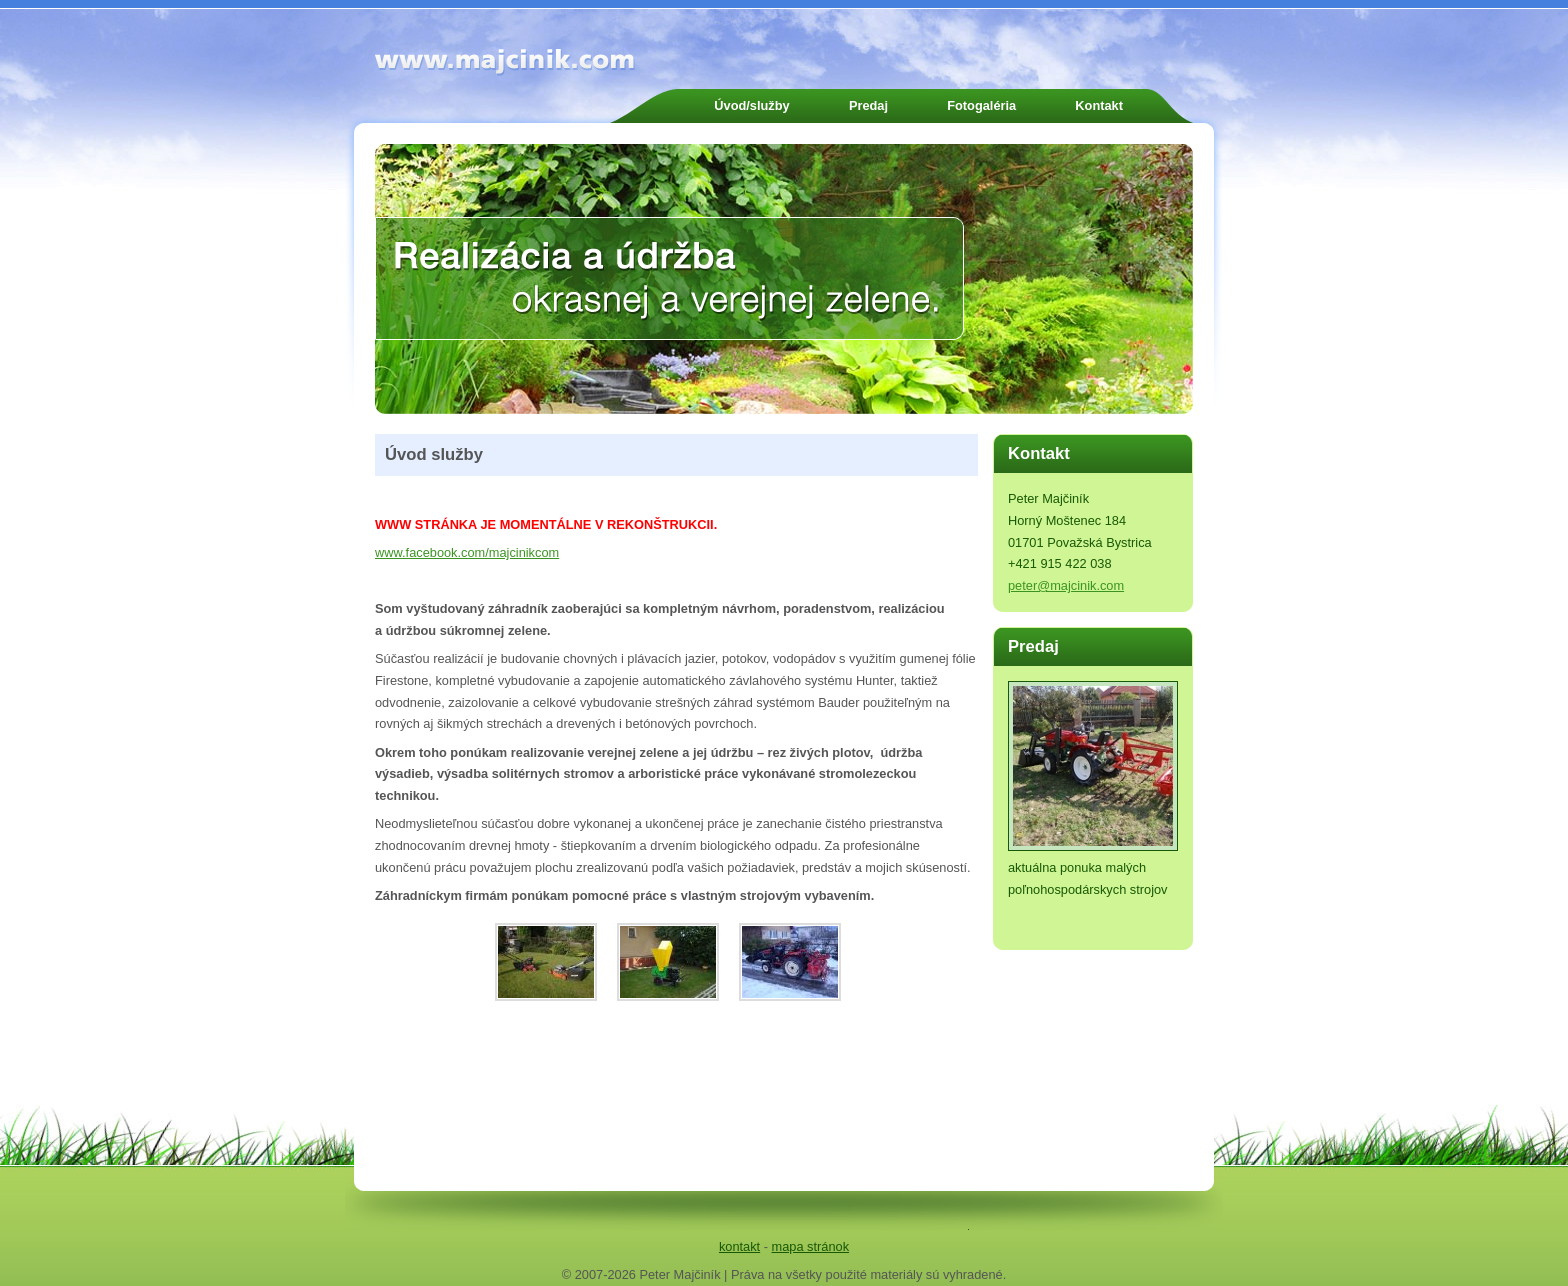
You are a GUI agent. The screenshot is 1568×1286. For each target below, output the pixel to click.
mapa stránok (811, 1246)
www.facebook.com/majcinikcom (467, 552)
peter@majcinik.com (1066, 585)
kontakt (739, 1246)
